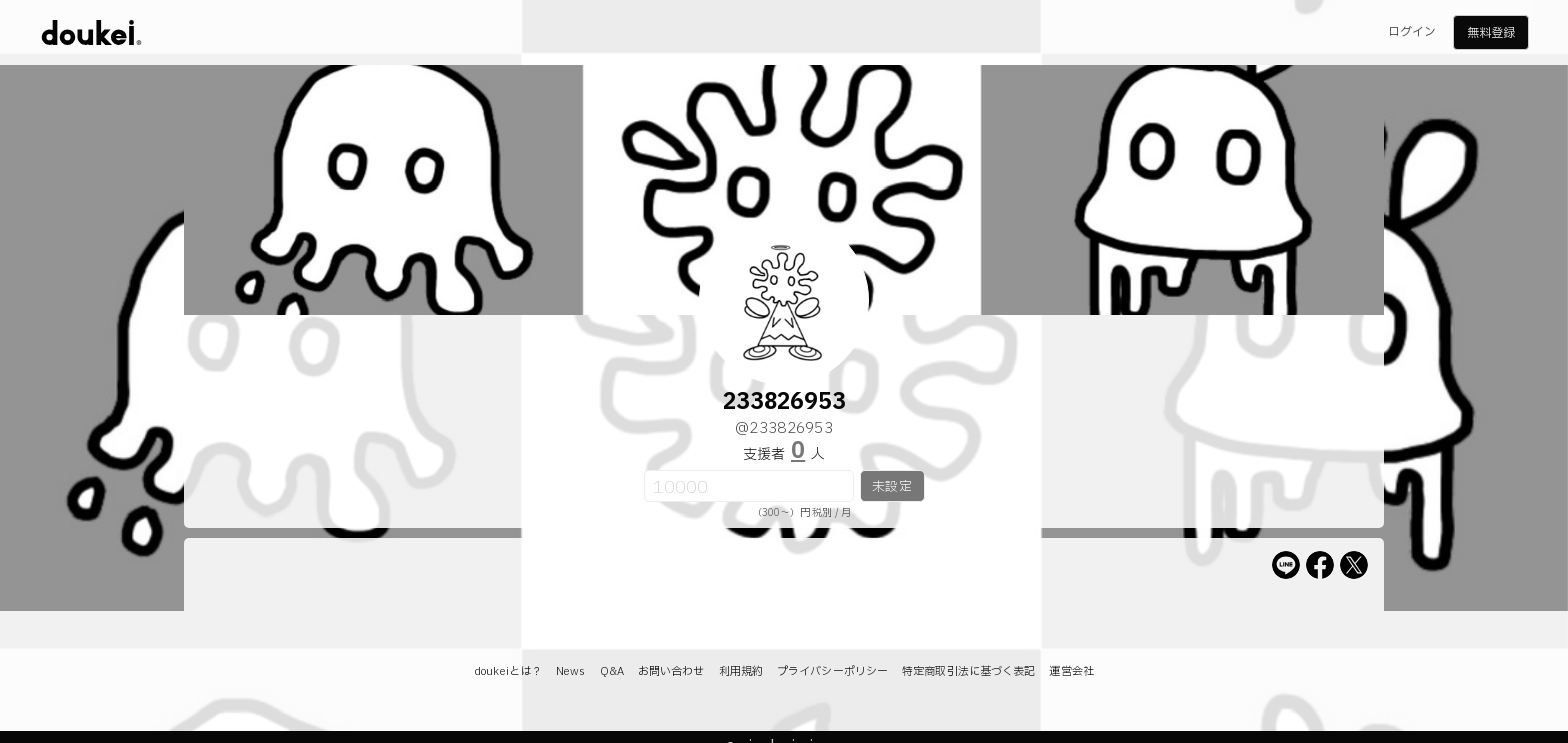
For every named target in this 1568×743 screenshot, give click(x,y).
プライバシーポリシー (832, 671)
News (570, 671)
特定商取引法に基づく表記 (968, 671)
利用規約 (741, 671)
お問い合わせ (671, 671)
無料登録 (1491, 33)
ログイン (1412, 32)
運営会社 (1071, 671)
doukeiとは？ (508, 671)
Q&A (612, 671)
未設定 (891, 487)
